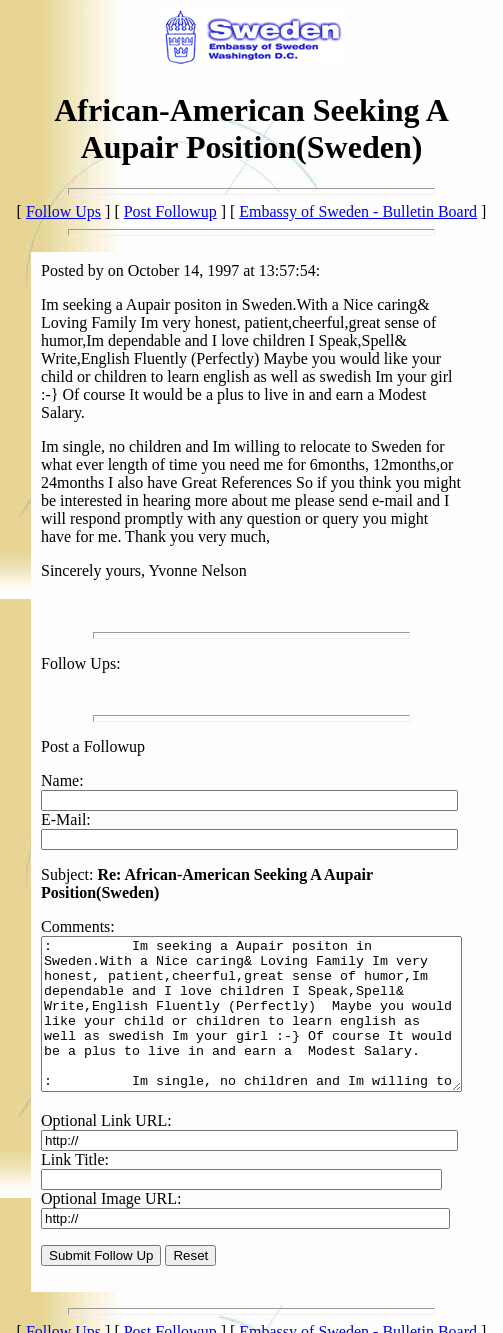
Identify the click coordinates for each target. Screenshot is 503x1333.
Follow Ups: (58, 627)
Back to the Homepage (81, 1315)
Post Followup (170, 211)
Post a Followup (70, 710)
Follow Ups (63, 211)
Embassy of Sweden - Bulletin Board (358, 211)
